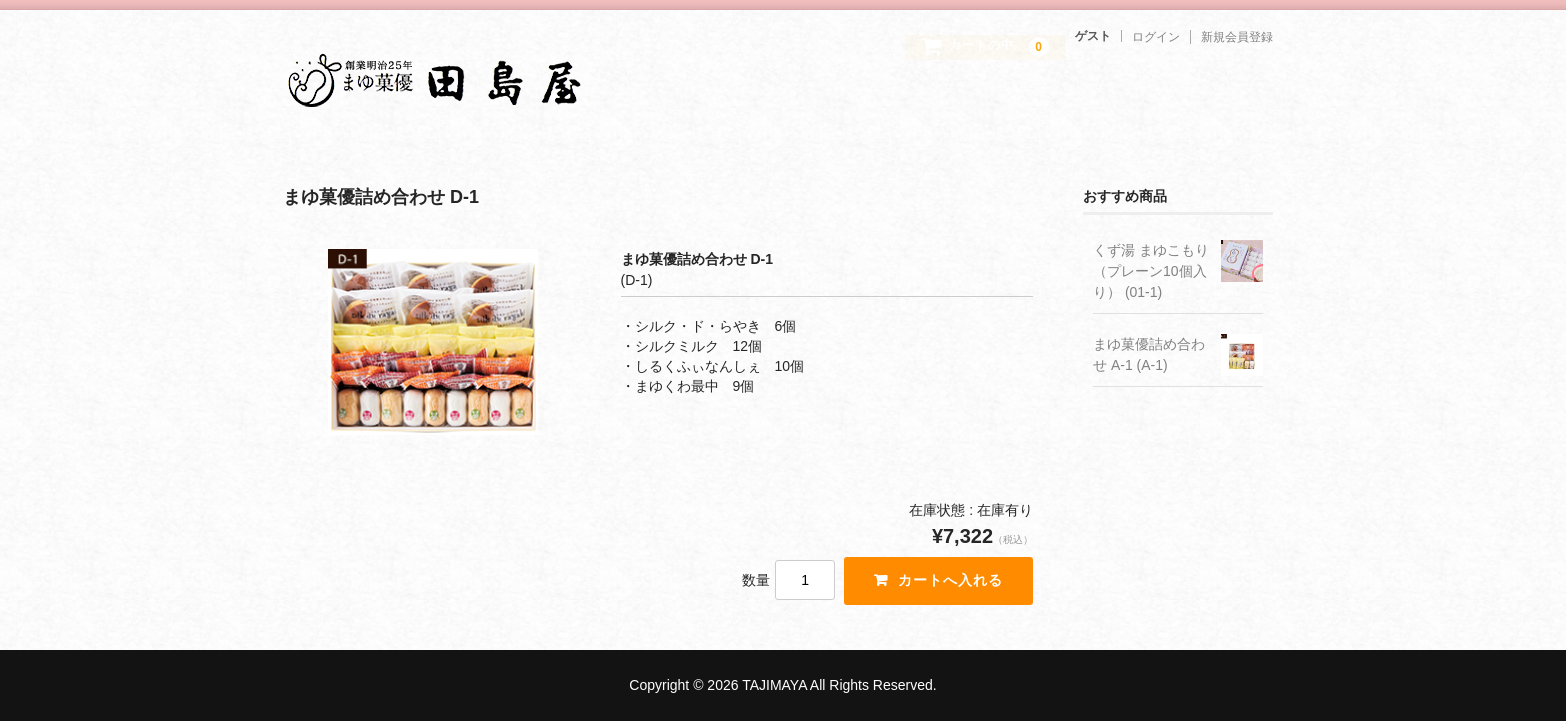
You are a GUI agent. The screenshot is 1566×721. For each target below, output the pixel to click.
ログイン (1156, 37)
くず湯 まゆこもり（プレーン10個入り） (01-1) (1151, 271)
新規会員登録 (1237, 37)
